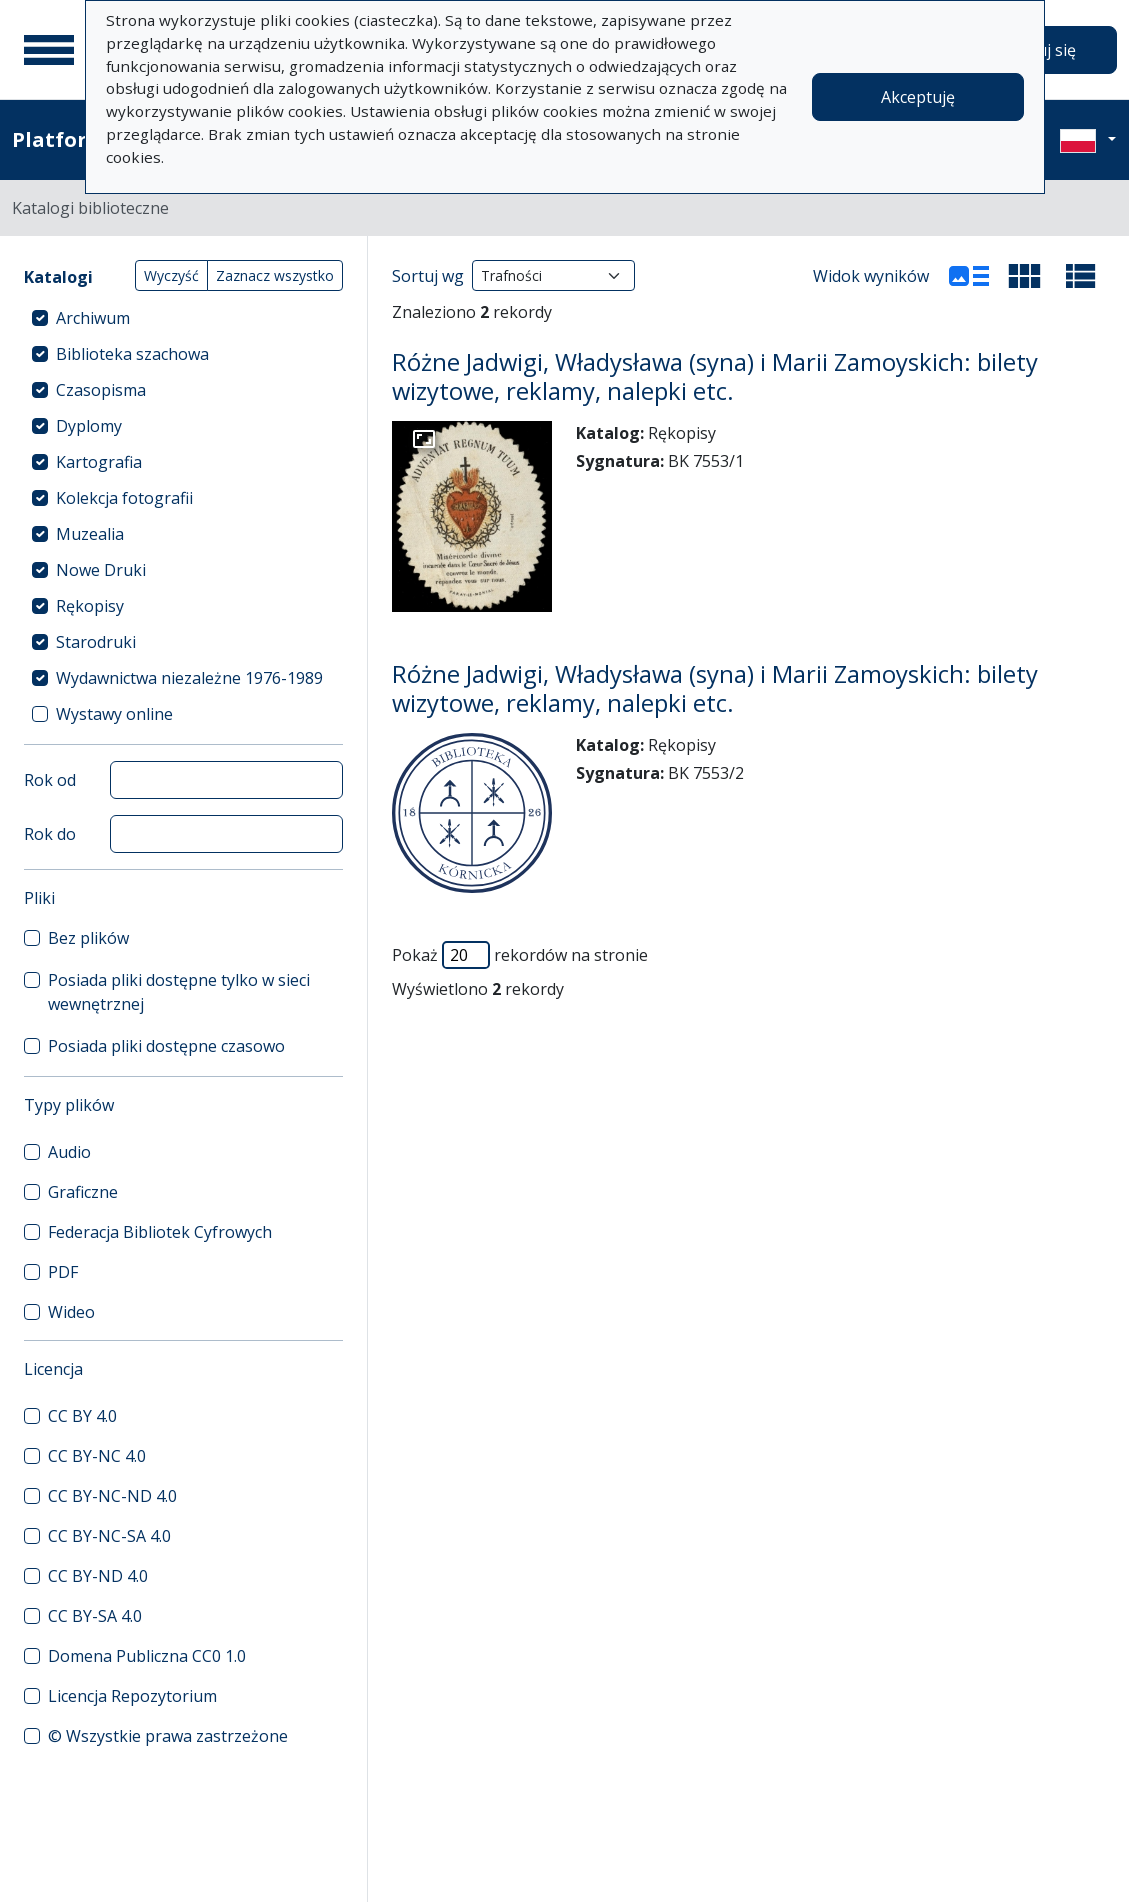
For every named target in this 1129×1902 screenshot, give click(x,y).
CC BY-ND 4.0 (98, 1576)
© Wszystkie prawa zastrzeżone (168, 1736)
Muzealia (90, 534)
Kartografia (99, 462)
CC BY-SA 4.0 (95, 1616)
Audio (69, 1152)
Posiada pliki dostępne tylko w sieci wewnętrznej (179, 992)
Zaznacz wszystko (275, 275)
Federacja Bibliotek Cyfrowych (160, 1232)
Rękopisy (90, 606)
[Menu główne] (49, 50)
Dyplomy (89, 426)
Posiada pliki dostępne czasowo (166, 1046)
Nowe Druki (101, 570)
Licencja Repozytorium (132, 1696)
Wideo (71, 1312)
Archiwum (93, 318)
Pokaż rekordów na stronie (520, 955)
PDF (63, 1272)
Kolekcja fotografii (124, 498)
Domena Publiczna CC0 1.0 (147, 1656)
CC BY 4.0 (82, 1416)
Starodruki (96, 642)
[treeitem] (183, 318)
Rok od (50, 780)
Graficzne (83, 1192)
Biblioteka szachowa (132, 354)
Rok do (50, 834)
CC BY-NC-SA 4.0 (109, 1536)
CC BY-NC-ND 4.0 (112, 1496)
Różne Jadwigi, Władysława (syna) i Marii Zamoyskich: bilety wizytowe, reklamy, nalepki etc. (715, 376)
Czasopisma (101, 390)
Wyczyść (171, 275)
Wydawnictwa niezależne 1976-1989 (189, 678)
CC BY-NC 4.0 (97, 1456)
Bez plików (88, 938)
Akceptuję (918, 97)
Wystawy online (114, 714)
